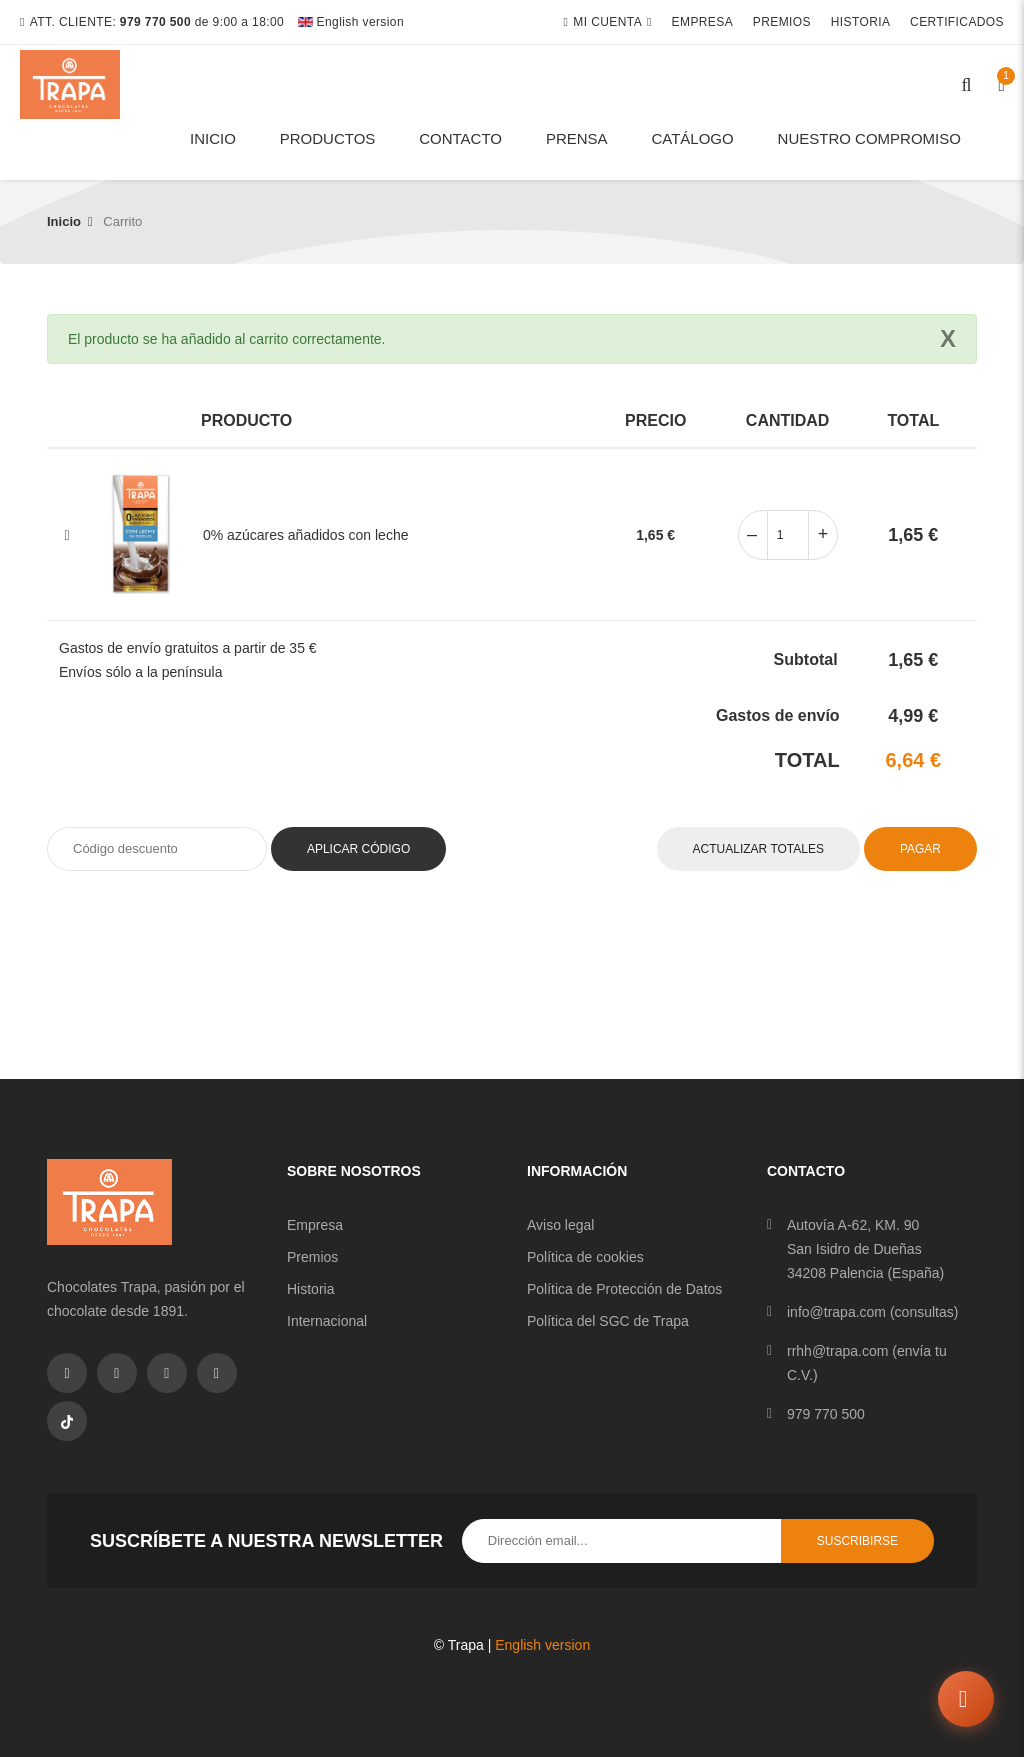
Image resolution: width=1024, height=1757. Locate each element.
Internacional (327, 1321)
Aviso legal (560, 1225)
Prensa (577, 138)
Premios (782, 22)
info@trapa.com (836, 1312)
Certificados (957, 22)
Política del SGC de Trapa (608, 1321)
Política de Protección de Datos (624, 1289)
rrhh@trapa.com (837, 1351)
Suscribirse (857, 1541)
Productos (328, 138)
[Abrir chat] (966, 1699)
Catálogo (692, 138)
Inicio (213, 138)
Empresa (702, 22)
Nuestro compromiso (869, 138)
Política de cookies (585, 1257)
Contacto (460, 138)
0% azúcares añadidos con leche (305, 535)
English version (351, 22)
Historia (861, 22)
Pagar (920, 849)
